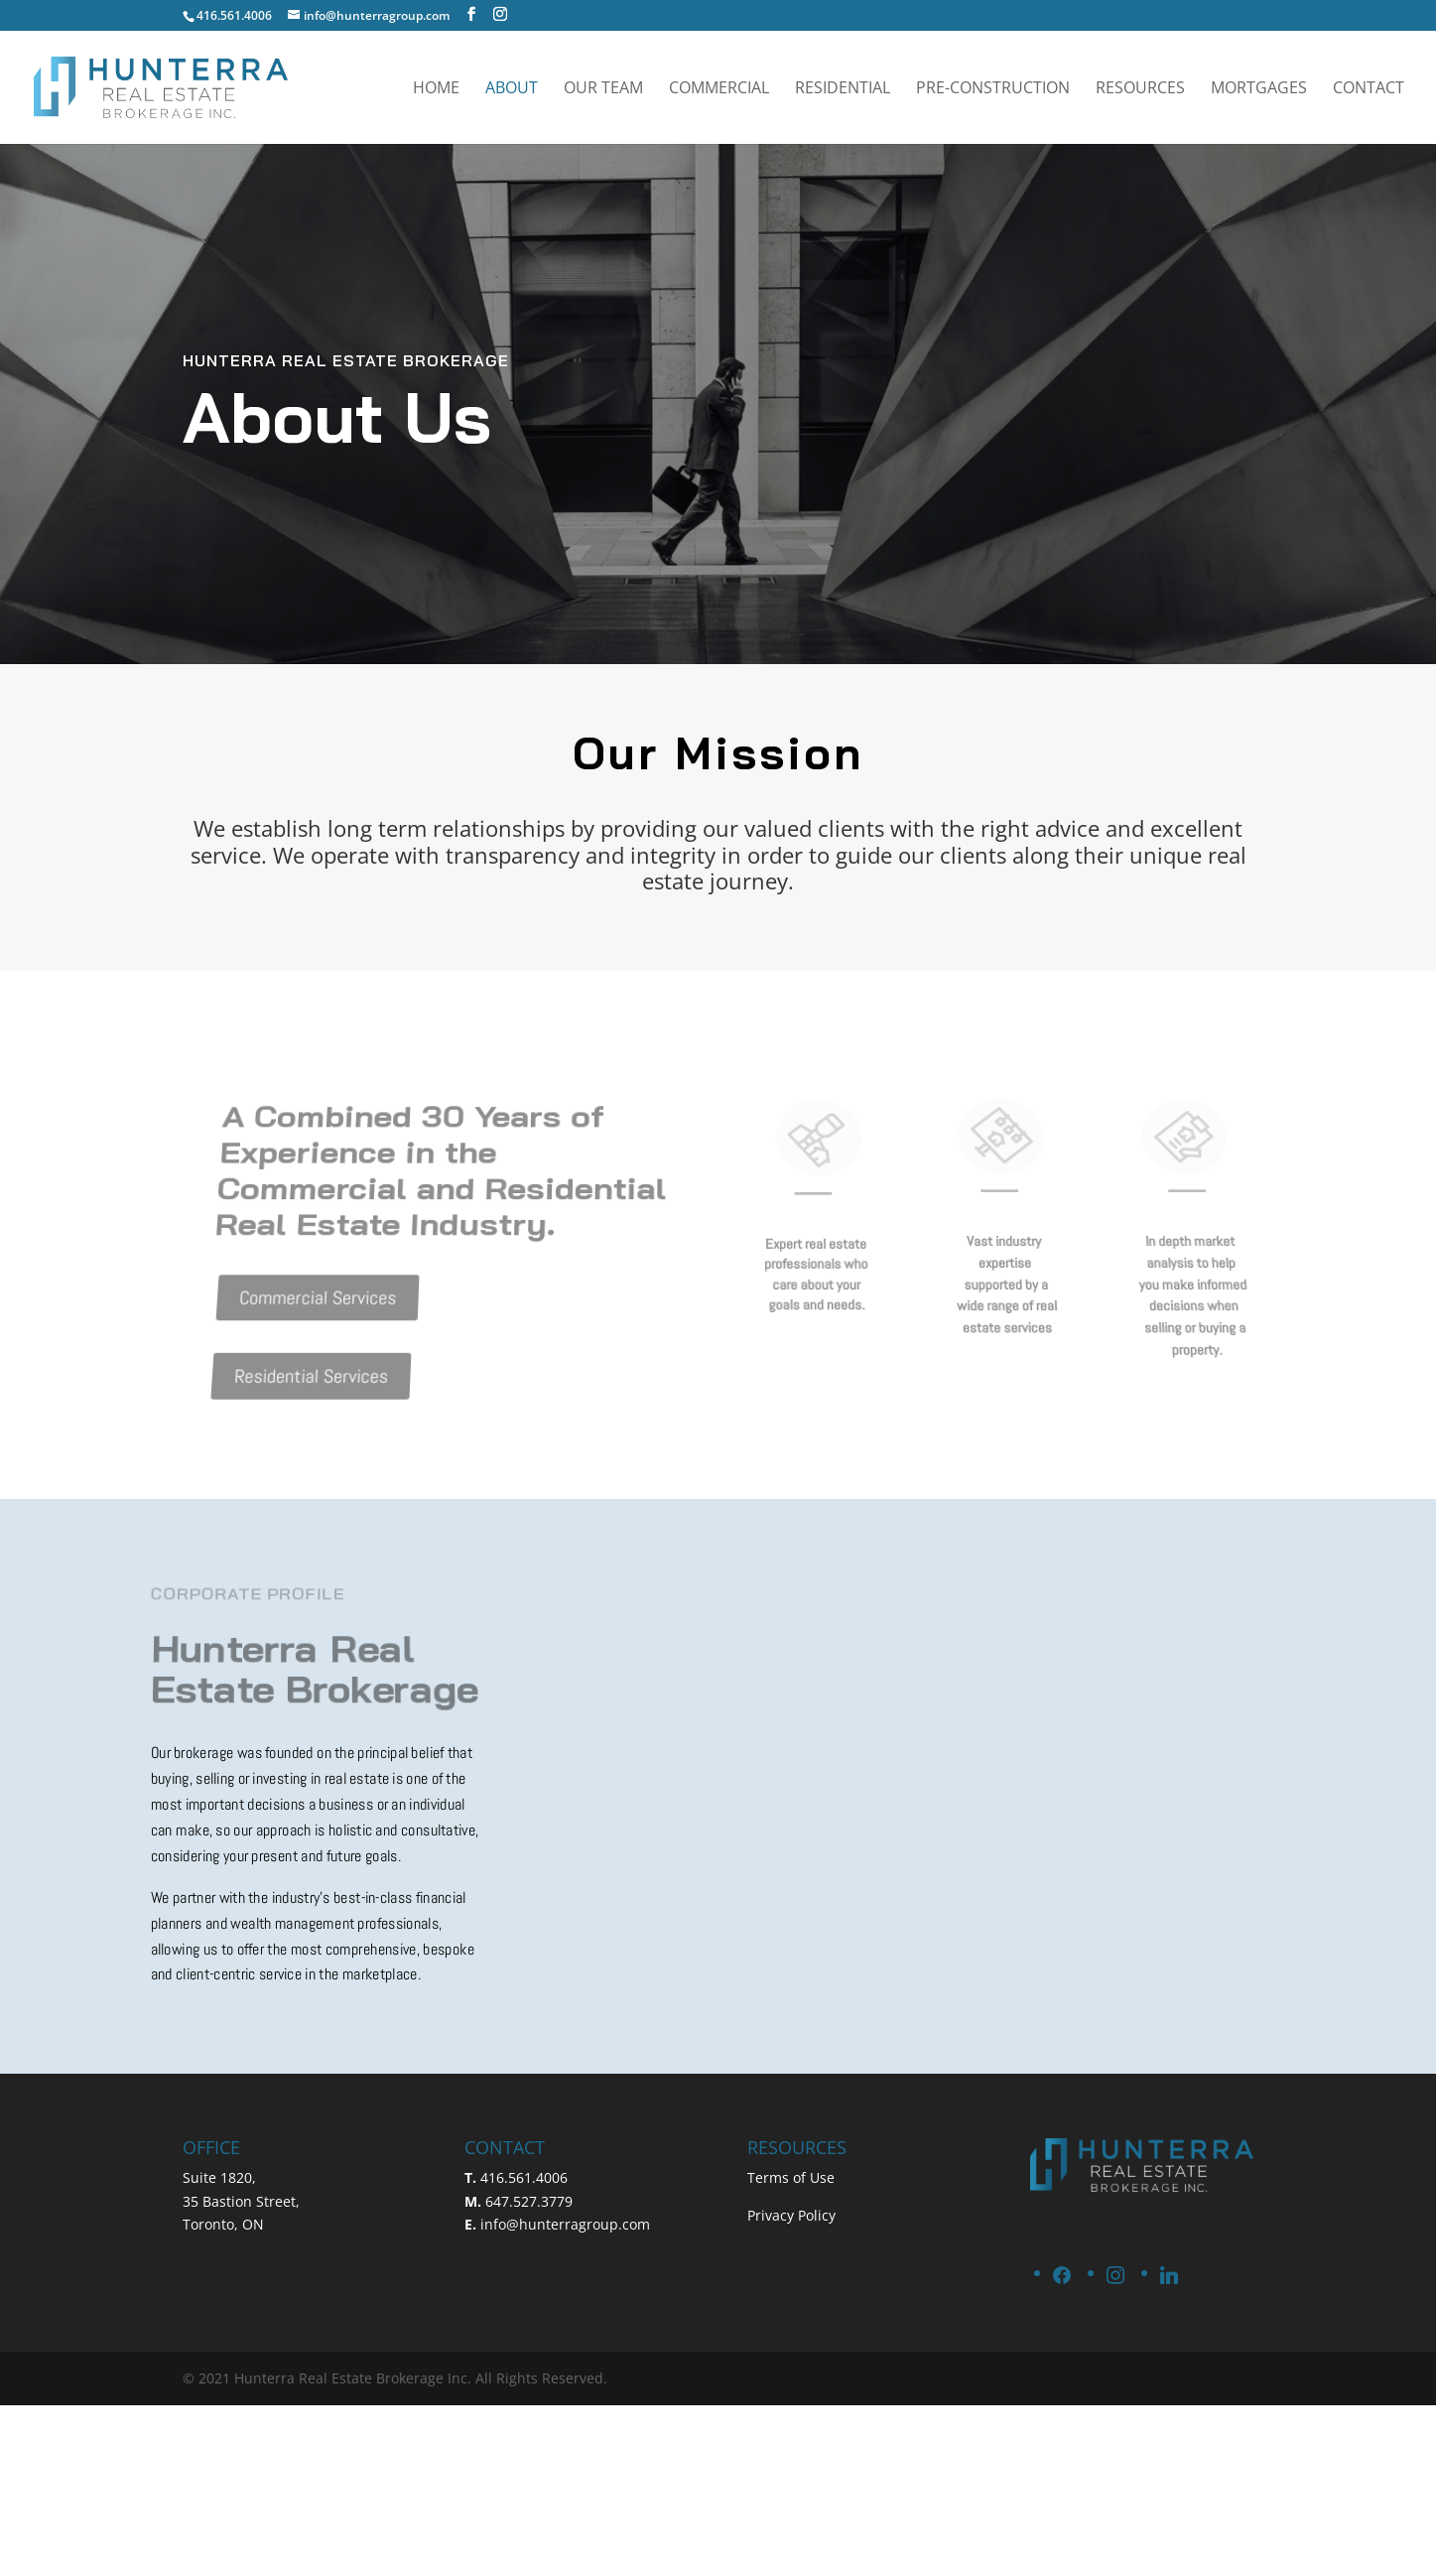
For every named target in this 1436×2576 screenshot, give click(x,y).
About (511, 89)
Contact (1368, 89)
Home (436, 89)
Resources (1140, 89)
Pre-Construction (993, 89)
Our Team (603, 89)
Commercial (719, 89)
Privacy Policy (791, 2215)
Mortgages (1259, 89)
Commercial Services (310, 1285)
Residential (842, 89)
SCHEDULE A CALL (1198, 16)
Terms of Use (791, 2177)
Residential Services (295, 1351)
